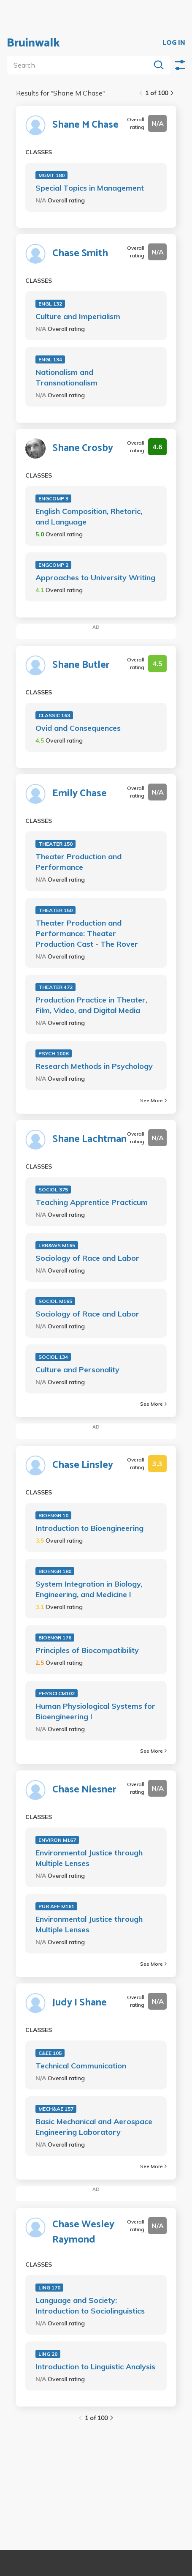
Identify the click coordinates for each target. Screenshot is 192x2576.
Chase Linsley (82, 1465)
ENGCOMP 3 (53, 498)
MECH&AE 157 (55, 2109)
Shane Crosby (82, 448)
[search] (80, 65)
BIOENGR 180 (54, 1571)
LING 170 (49, 2287)
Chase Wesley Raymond (83, 2232)
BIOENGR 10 (53, 1515)
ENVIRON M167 (57, 1840)
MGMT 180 (51, 175)
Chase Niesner (84, 1789)
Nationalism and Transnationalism (66, 377)
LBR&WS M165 (56, 1245)
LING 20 (47, 2354)
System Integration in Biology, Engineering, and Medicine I (88, 1589)
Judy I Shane (79, 2003)
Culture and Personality (77, 1369)
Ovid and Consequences (78, 728)
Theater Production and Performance (78, 862)
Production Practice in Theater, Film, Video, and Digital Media (91, 1005)
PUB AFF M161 (56, 1906)
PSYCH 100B (53, 1053)
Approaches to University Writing (95, 577)
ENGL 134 (50, 359)
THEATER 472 (55, 987)
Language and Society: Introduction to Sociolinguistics (90, 2305)
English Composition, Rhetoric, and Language (88, 516)
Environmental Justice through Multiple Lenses (89, 1858)
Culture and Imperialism (77, 316)
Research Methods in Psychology (94, 1066)
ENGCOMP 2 (53, 565)
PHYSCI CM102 (56, 1693)
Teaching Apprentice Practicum (91, 1202)
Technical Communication (80, 2066)
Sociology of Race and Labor (87, 1258)
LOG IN (173, 43)
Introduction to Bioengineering (89, 1528)
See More (153, 1100)
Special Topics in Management (89, 188)
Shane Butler (81, 665)
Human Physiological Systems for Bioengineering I (95, 1711)
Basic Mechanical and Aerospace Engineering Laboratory (93, 2127)
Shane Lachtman (89, 1139)
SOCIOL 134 (53, 1357)
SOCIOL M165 (55, 1301)
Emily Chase (79, 793)
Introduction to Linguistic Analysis (95, 2366)
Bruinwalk (33, 43)
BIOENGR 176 (54, 1637)
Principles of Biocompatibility (87, 1650)
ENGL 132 (50, 303)
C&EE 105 (50, 2053)
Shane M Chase (85, 125)
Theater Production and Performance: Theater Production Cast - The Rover (86, 933)
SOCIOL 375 (53, 1189)
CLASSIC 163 (54, 715)
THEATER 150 (55, 844)
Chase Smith (80, 253)
